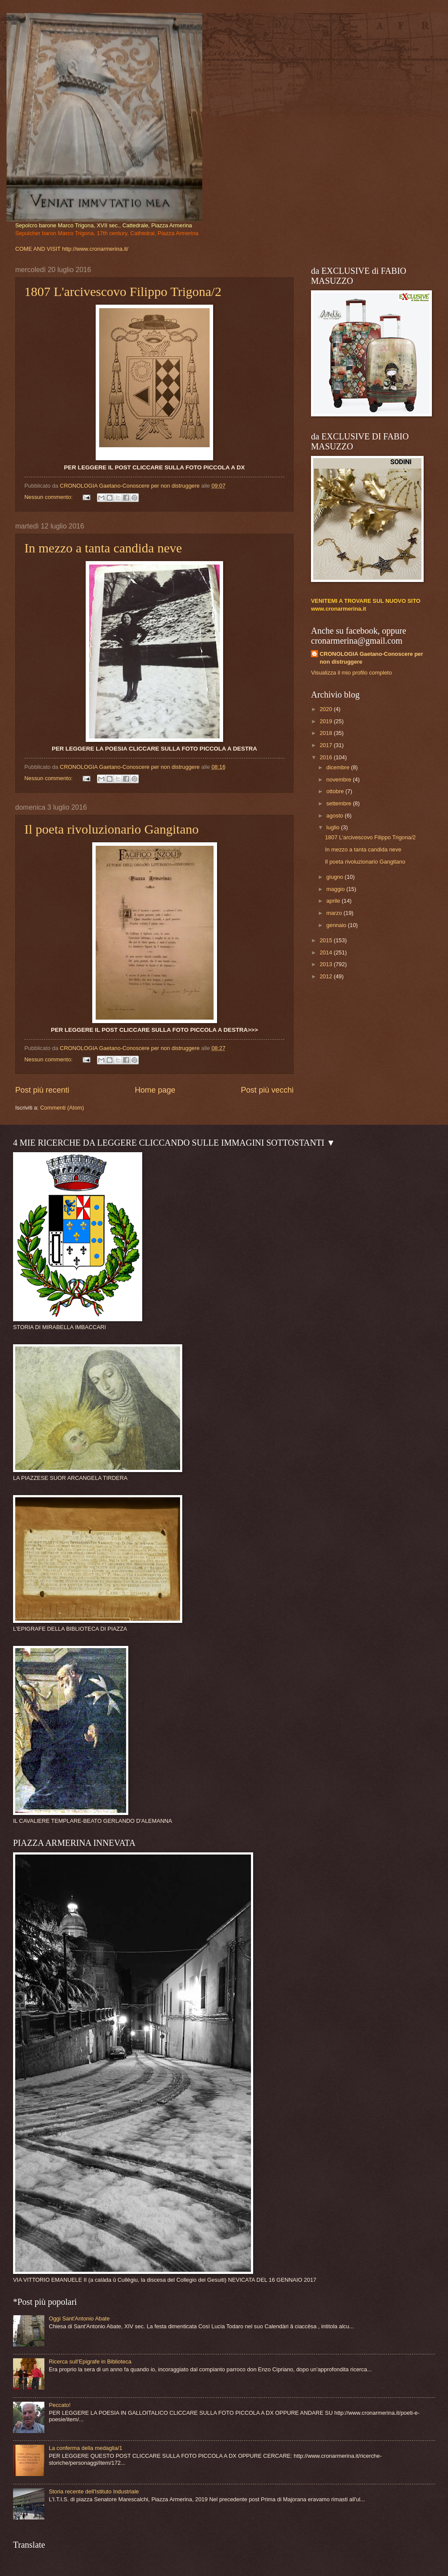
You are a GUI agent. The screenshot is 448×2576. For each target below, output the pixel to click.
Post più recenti (42, 1090)
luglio (333, 827)
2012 (327, 976)
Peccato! (59, 2405)
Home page (155, 1090)
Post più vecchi (267, 1090)
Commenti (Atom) (62, 1107)
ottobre (335, 791)
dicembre (338, 767)
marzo (334, 913)
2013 (327, 964)
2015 (327, 940)
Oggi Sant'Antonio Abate (79, 2318)
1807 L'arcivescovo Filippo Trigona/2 (122, 291)
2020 (327, 709)
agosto (335, 815)
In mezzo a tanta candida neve (103, 548)
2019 (327, 721)
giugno (335, 877)
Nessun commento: (49, 497)
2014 (327, 952)
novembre (339, 779)
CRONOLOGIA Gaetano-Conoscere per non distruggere (371, 658)
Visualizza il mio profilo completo (351, 672)
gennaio (337, 925)
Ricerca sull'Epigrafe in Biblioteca (90, 2361)
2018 (327, 733)
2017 (327, 745)
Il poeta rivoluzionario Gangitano (111, 829)
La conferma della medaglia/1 (85, 2448)
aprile (333, 900)
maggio (336, 889)
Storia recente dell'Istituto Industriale (94, 2491)
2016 (327, 757)
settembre (339, 803)
